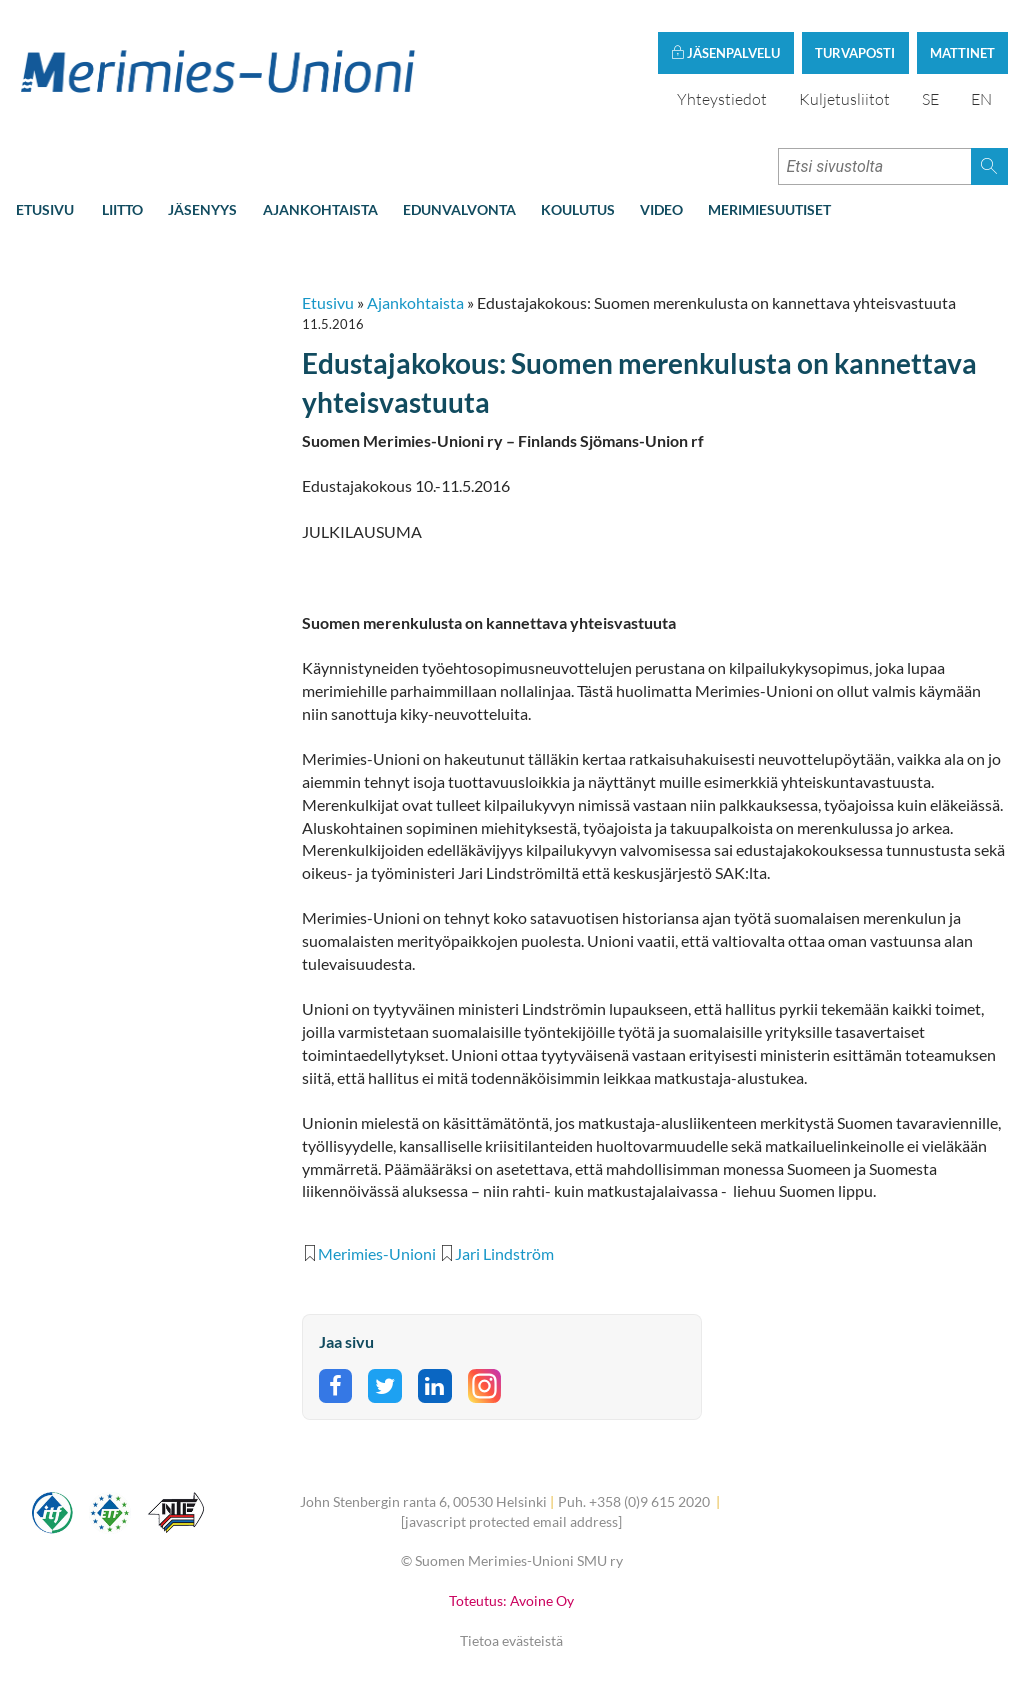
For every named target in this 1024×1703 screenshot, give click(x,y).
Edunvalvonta (459, 209)
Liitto (122, 209)
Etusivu (45, 209)
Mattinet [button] (962, 53)
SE (930, 99)
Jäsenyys (202, 209)
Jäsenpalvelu (725, 53)
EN (981, 99)
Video (661, 209)
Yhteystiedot (722, 99)
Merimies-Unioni (377, 1253)
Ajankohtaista (320, 209)
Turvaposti (855, 53)
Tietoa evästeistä (511, 1640)
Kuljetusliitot (844, 99)
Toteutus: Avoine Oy (511, 1600)
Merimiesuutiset (769, 209)
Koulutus (578, 209)
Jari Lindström (504, 1253)
